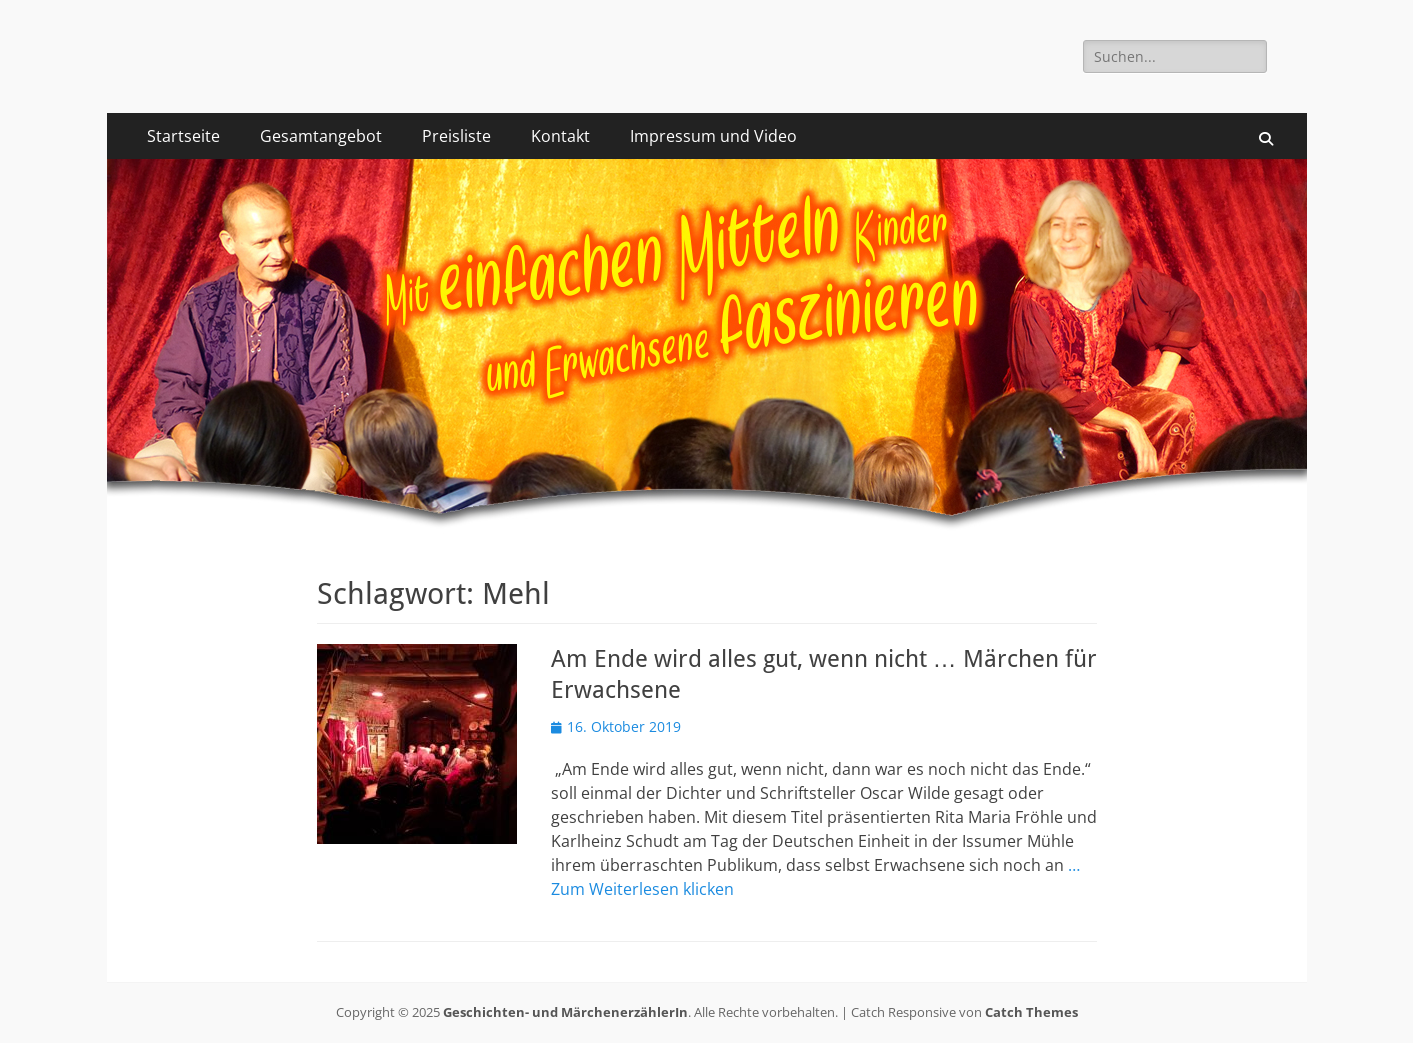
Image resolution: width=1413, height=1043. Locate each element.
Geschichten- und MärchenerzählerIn (565, 1012)
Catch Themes (1031, 1012)
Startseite (183, 136)
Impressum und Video (713, 136)
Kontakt (560, 136)
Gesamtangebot (321, 136)
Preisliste (456, 136)
